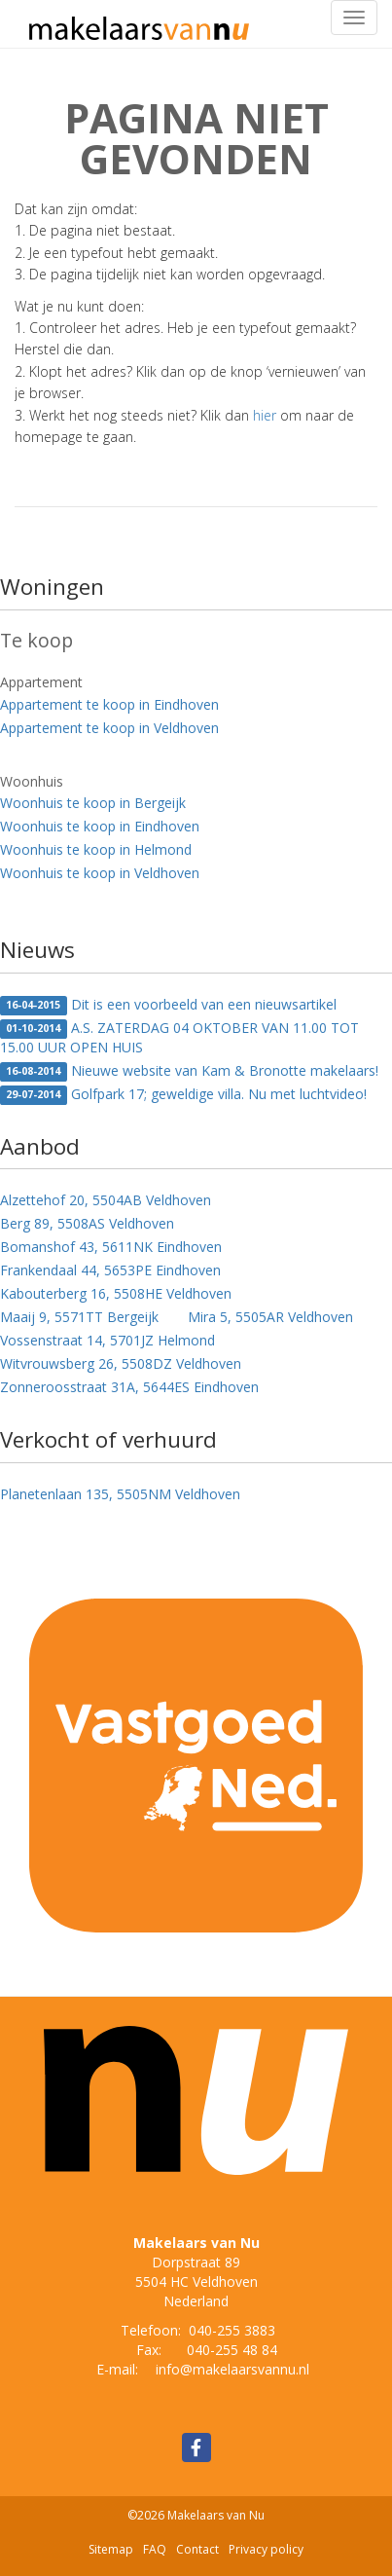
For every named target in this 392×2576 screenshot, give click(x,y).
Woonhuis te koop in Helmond (96, 849)
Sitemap (111, 2549)
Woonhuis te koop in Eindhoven (99, 826)
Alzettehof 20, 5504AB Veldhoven (105, 1200)
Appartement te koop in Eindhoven (109, 704)
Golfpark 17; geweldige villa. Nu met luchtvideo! (183, 1095)
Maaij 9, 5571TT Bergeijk (79, 1316)
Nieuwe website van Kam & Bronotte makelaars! (189, 1071)
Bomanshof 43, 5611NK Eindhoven (111, 1246)
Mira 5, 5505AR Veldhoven (270, 1316)
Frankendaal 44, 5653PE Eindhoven (110, 1270)
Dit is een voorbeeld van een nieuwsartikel (168, 1005)
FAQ (154, 2549)
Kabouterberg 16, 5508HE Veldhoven (116, 1293)
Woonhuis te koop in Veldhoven (99, 873)
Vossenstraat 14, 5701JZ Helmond (107, 1340)
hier (264, 415)
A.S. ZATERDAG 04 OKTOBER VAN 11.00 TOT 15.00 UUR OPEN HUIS (179, 1037)
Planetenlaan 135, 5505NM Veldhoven (120, 1494)
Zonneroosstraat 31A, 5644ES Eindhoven (129, 1387)
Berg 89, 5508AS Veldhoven (87, 1223)
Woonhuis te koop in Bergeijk (93, 802)
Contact (197, 2549)
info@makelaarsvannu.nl (232, 2369)
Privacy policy (266, 2549)
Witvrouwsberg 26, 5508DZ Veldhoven (120, 1363)
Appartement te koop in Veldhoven (109, 727)
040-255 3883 (232, 2330)
